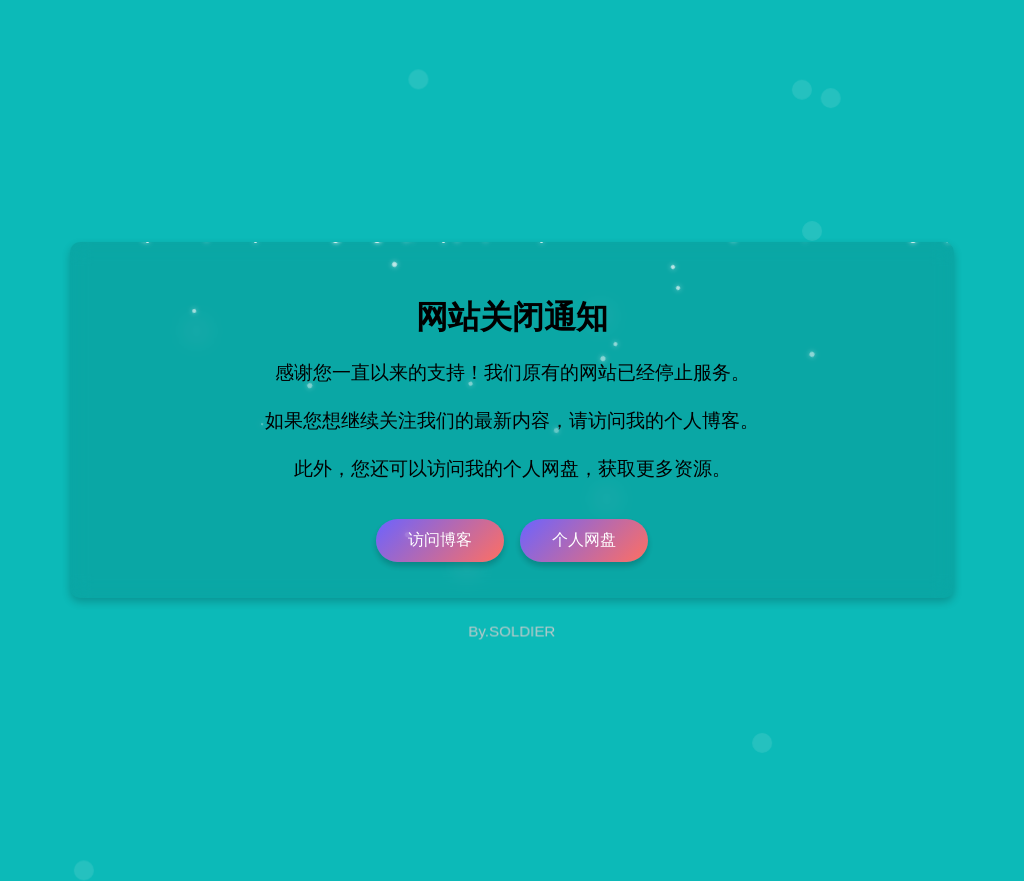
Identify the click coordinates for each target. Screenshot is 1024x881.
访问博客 (440, 539)
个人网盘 (584, 539)
